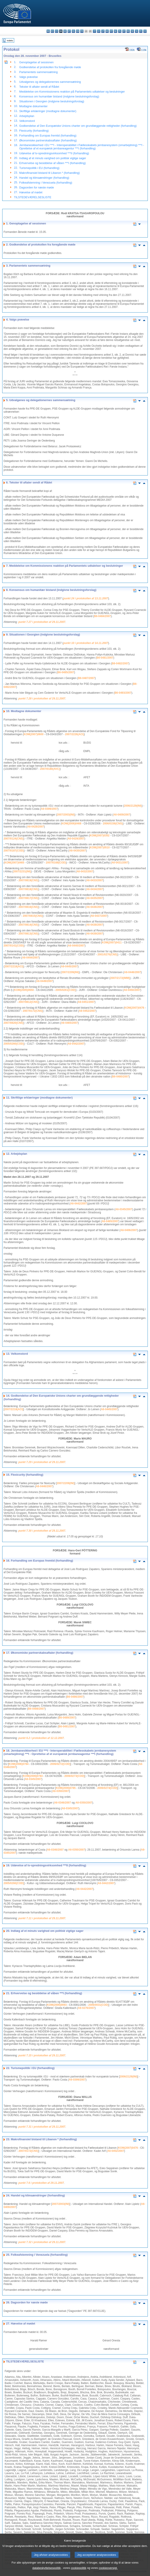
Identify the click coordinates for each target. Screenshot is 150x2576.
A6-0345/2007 (123, 1209)
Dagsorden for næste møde (36, 187)
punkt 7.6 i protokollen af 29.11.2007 (41, 2182)
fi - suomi (140, 31)
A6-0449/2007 (44, 981)
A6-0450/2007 (132, 990)
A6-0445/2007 (69, 966)
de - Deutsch (65, 31)
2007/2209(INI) (70, 972)
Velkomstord (27, 121)
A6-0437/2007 (98, 915)
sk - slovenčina (132, 31)
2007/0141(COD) (14, 945)
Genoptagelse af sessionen (36, 62)
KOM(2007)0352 (99, 835)
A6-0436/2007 (94, 907)
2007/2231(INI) (22, 871)
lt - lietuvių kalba (103, 31)
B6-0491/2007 (66, 1726)
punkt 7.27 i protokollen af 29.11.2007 (41, 622)
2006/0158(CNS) (113, 823)
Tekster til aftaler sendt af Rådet (39, 86)
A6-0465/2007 (69, 1022)
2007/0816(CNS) (28, 907)
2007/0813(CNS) (28, 933)
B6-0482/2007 (120, 663)
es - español (52, 31)
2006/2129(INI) (133, 805)
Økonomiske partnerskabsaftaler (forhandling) (48, 140)
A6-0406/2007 (128, 1230)
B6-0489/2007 (66, 1717)
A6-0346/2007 (62, 1802)
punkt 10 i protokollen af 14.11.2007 (85, 643)
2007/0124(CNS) (13, 838)
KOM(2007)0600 (33, 734)
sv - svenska (145, 31)
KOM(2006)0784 (18, 1764)
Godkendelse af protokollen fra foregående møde (50, 67)
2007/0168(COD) (56, 862)
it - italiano (94, 31)
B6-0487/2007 (86, 678)
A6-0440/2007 (76, 945)
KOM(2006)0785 (66, 1788)
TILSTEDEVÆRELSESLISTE (32, 197)
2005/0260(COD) (14, 1043)
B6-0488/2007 (36, 1708)
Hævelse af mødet (31, 192)
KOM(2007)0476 (134, 1007)
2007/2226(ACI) (74, 734)
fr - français (82, 31)
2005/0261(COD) (65, 990)
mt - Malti (111, 31)
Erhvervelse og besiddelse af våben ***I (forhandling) (52, 163)
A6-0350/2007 (60, 1791)
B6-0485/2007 (65, 672)
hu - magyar (107, 31)
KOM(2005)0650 (24, 990)
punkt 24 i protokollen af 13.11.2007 (85, 598)
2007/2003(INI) (66, 814)
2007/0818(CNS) (28, 889)
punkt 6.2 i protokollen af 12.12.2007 (41, 1738)
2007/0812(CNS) (28, 1002)
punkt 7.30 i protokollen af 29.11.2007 (41, 1530)
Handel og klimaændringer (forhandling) (44, 177)
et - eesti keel (69, 31)
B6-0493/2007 (123, 692)
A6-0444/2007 (30, 957)
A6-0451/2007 (86, 1002)
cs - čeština (56, 31)
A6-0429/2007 (76, 838)
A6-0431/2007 (119, 862)
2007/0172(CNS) (33, 1010)
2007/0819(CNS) (28, 880)
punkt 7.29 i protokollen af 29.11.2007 (41, 1462)
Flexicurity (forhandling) (34, 130)
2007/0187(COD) (14, 850)
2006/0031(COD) (98, 2004)
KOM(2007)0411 (112, 942)
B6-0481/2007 (105, 657)
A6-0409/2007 (121, 814)
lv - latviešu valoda (98, 31)
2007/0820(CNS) (13, 1022)
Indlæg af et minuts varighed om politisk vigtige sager (52, 158)
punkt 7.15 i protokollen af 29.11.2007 (41, 2055)
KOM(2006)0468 (71, 823)
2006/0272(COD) (60, 1764)
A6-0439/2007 (94, 933)
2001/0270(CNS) (107, 954)
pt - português (124, 31)
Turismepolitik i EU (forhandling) (39, 168)
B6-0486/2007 (75, 1696)
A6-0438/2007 (94, 924)
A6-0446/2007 (132, 972)
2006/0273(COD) (74, 1776)
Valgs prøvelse (28, 77)
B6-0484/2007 (102, 616)
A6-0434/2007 (94, 889)
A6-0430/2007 (77, 850)
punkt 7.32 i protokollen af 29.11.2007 (41, 2242)
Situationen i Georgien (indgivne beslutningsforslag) (51, 101)
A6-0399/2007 (49, 808)
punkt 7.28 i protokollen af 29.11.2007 (41, 698)
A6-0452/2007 (87, 1010)
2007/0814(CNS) (28, 924)
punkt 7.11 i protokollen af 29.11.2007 (41, 1918)
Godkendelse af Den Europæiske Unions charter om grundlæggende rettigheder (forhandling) (78, 125)
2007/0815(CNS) (33, 915)
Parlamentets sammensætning (38, 72)
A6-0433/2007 (94, 880)
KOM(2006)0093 (56, 2004)
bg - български (48, 31)
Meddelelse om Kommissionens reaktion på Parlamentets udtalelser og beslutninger (72, 91)
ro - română (128, 31)
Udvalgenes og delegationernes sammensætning (50, 81)
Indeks (10, 40)
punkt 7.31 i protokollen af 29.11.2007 (41, 2126)
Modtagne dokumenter (33, 106)
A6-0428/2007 (35, 826)
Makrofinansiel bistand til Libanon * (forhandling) (49, 172)
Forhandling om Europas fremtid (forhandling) (47, 135)
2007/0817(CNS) (28, 898)
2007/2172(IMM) (120, 978)
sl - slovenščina (136, 31)
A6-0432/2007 (84, 871)
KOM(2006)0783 (33, 1776)
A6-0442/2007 (76, 1043)
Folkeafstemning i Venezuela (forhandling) (45, 182)
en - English (77, 31)
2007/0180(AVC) (50, 768)
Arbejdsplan (26, 116)
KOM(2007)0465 (14, 862)
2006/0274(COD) (107, 1788)
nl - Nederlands (115, 31)
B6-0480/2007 (120, 1076)
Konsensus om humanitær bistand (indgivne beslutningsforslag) (59, 96)
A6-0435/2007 (94, 898)
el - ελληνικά (73, 31)
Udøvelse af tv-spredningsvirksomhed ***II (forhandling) (54, 153)
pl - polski (119, 31)
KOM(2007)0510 (100, 847)
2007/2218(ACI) (13, 966)
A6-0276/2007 (86, 2008)
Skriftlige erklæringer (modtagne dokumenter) (47, 111)
